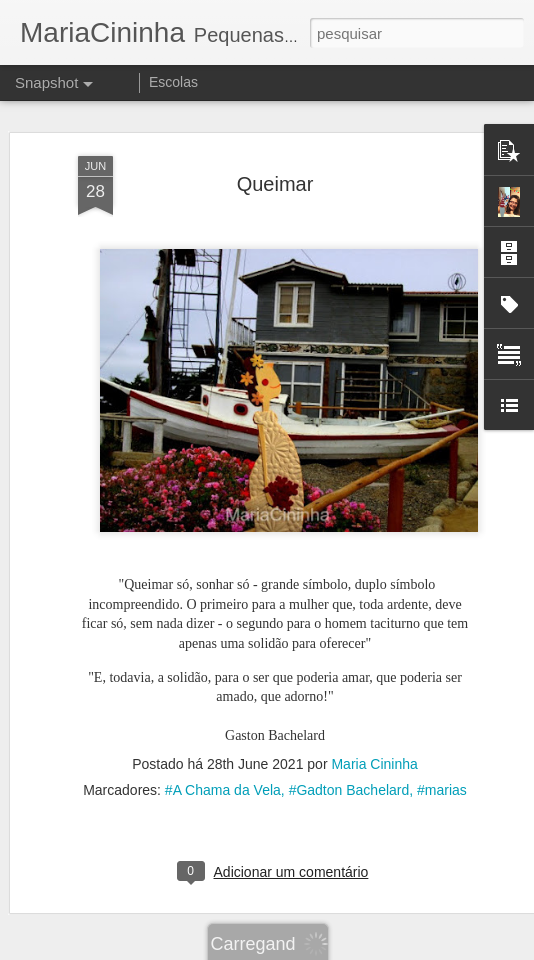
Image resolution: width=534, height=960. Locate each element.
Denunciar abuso (413, 949)
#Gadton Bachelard (349, 776)
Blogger (346, 949)
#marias (442, 776)
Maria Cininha (374, 750)
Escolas (173, 82)
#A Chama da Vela (223, 776)
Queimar (275, 169)
